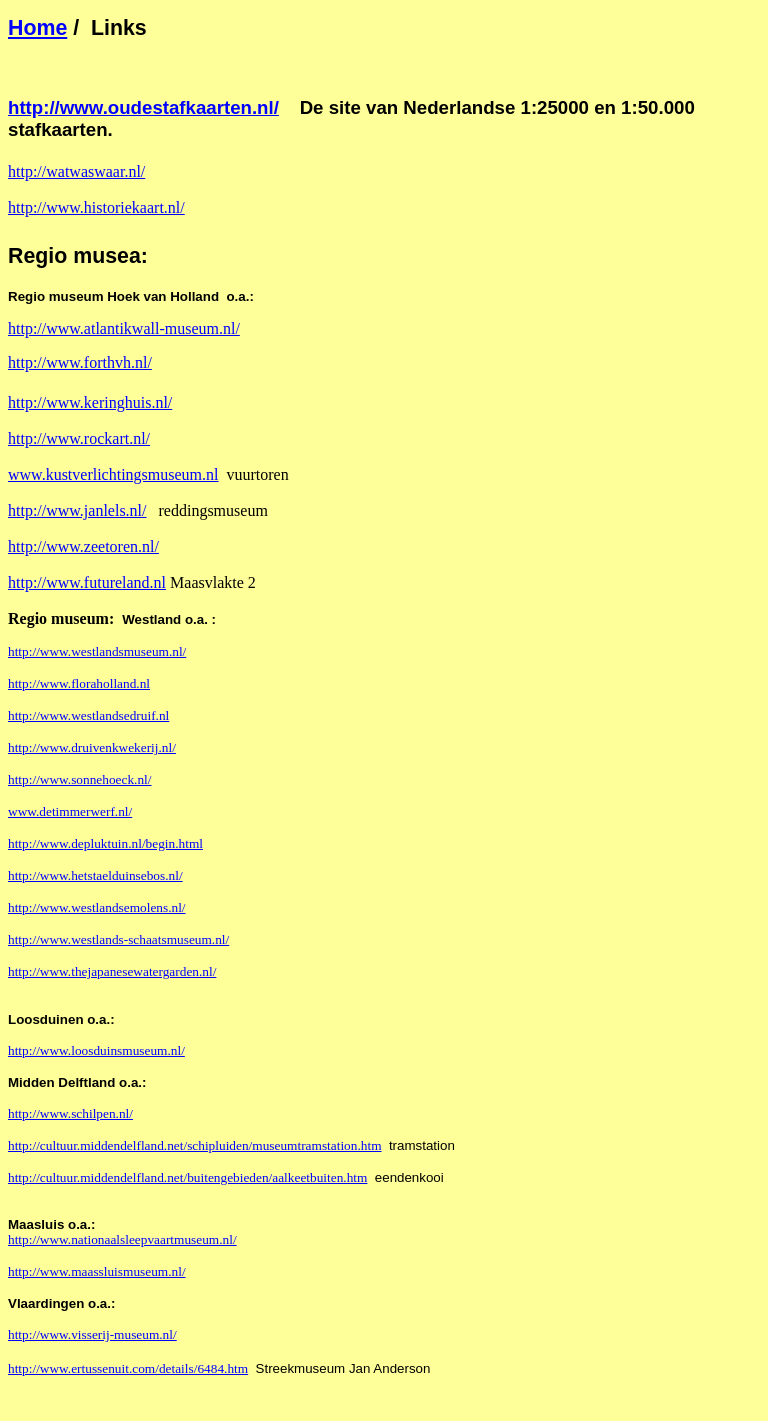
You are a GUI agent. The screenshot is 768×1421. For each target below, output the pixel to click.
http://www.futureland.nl (87, 582)
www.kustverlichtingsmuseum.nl (113, 474)
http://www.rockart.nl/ (79, 438)
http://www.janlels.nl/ (77, 510)
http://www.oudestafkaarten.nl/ (143, 107)
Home (37, 28)
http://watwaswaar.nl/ (76, 171)
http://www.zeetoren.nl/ (83, 546)
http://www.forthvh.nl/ (80, 362)
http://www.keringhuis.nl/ (90, 402)
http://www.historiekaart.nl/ (96, 207)
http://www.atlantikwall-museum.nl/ (124, 328)
